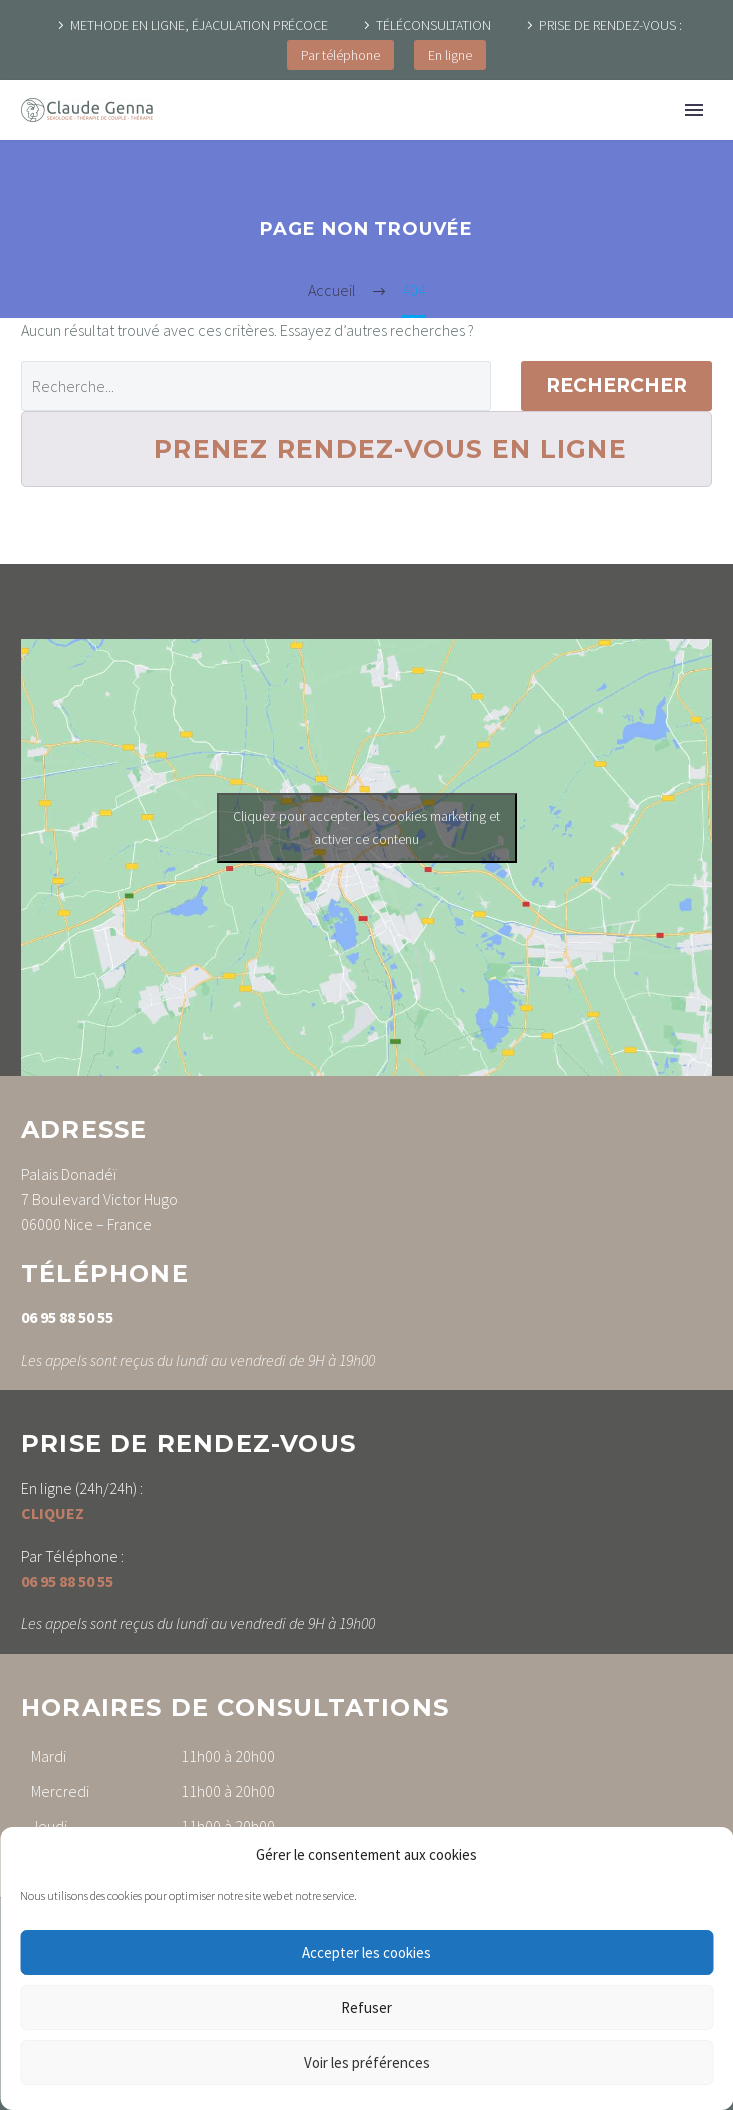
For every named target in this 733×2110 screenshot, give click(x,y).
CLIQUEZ (52, 1513)
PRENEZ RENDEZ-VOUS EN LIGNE (390, 449)
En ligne (450, 55)
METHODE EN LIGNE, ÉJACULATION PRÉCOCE (199, 25)
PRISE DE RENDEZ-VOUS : (610, 25)
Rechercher (616, 385)
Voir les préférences (367, 2062)
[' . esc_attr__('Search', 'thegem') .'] (256, 386)
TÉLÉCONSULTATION (433, 25)
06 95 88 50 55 (67, 1317)
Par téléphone (340, 55)
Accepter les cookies (366, 1952)
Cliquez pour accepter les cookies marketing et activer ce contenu (366, 827)
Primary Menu (694, 110)
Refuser (366, 2007)
